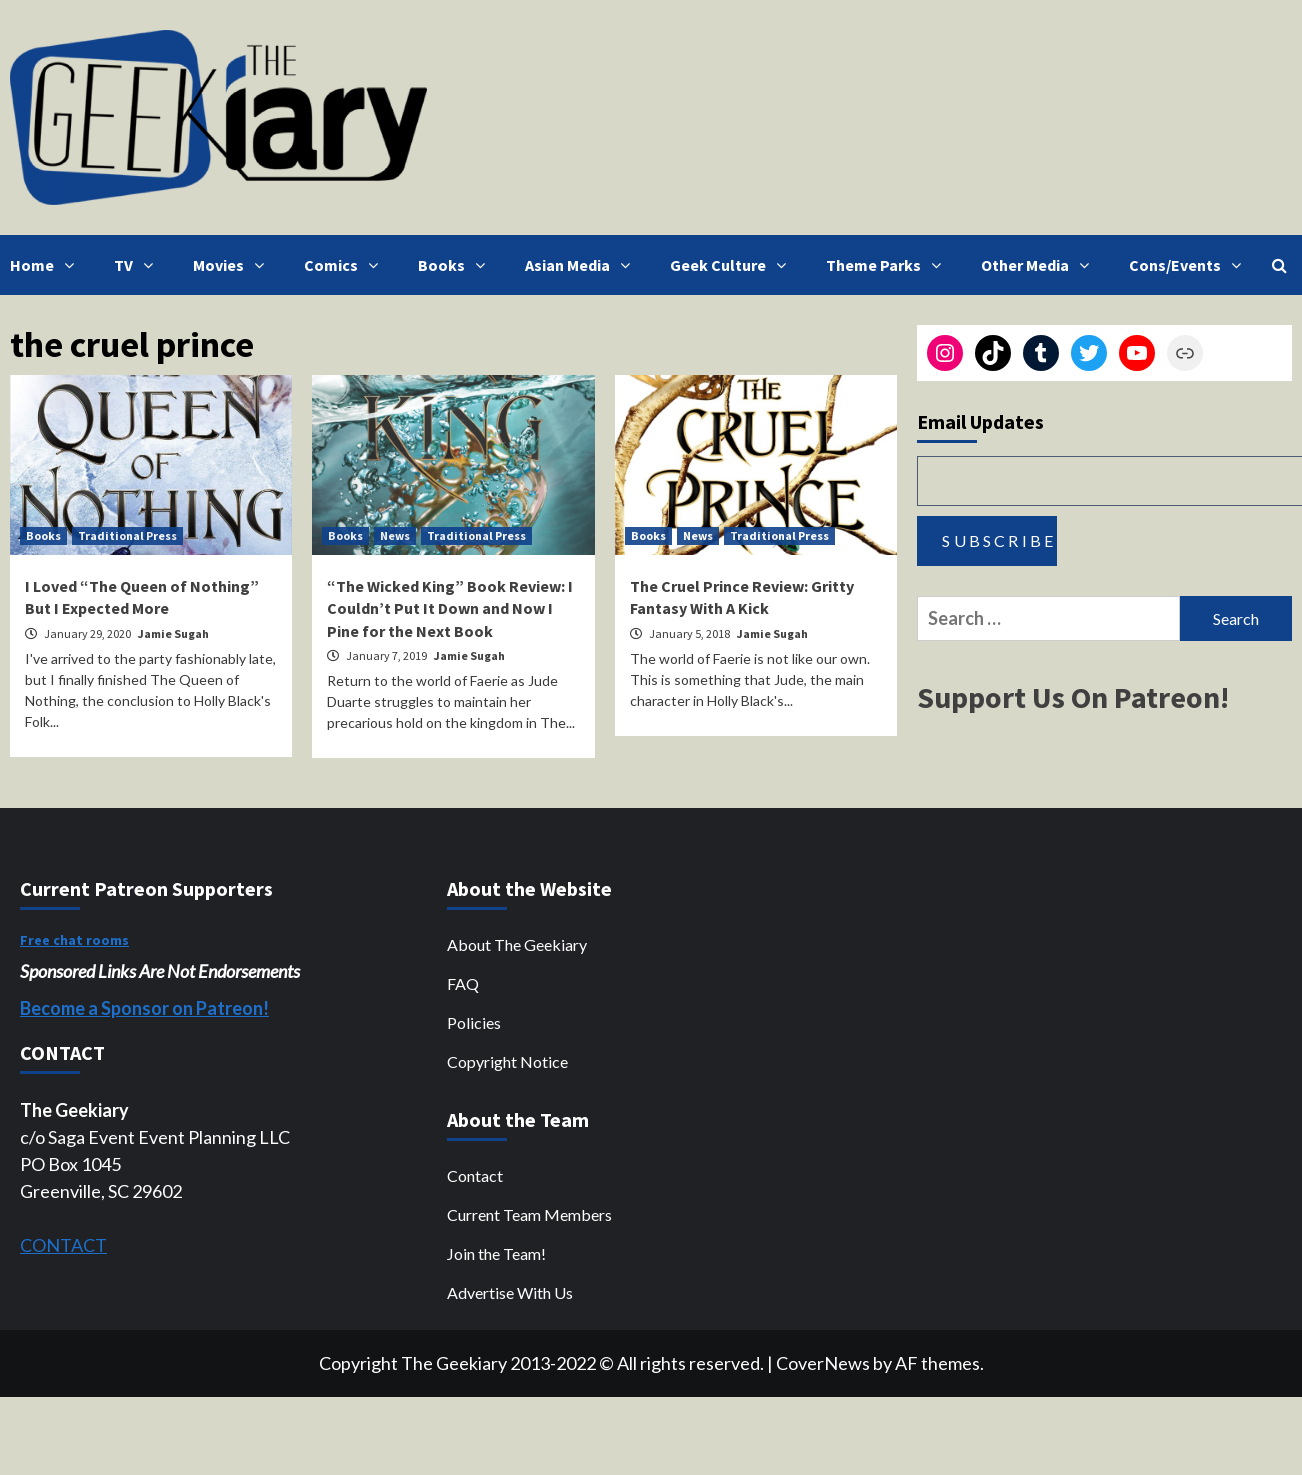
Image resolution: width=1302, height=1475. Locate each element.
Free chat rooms (74, 940)
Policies (474, 1022)
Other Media (1040, 265)
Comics (346, 265)
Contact (475, 1175)
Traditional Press (127, 535)
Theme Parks (888, 265)
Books (456, 265)
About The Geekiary (517, 944)
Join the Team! (496, 1253)
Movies (233, 265)
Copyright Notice (507, 1061)
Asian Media (582, 265)
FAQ (463, 983)
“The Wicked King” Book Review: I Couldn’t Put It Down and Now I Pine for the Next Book (450, 608)
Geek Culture (733, 265)
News (395, 535)
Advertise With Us (510, 1292)
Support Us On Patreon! (1073, 697)
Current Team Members (529, 1214)
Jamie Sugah (173, 633)
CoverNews (823, 1363)
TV (138, 265)
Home (47, 265)
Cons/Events (1190, 265)
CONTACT (63, 1245)
